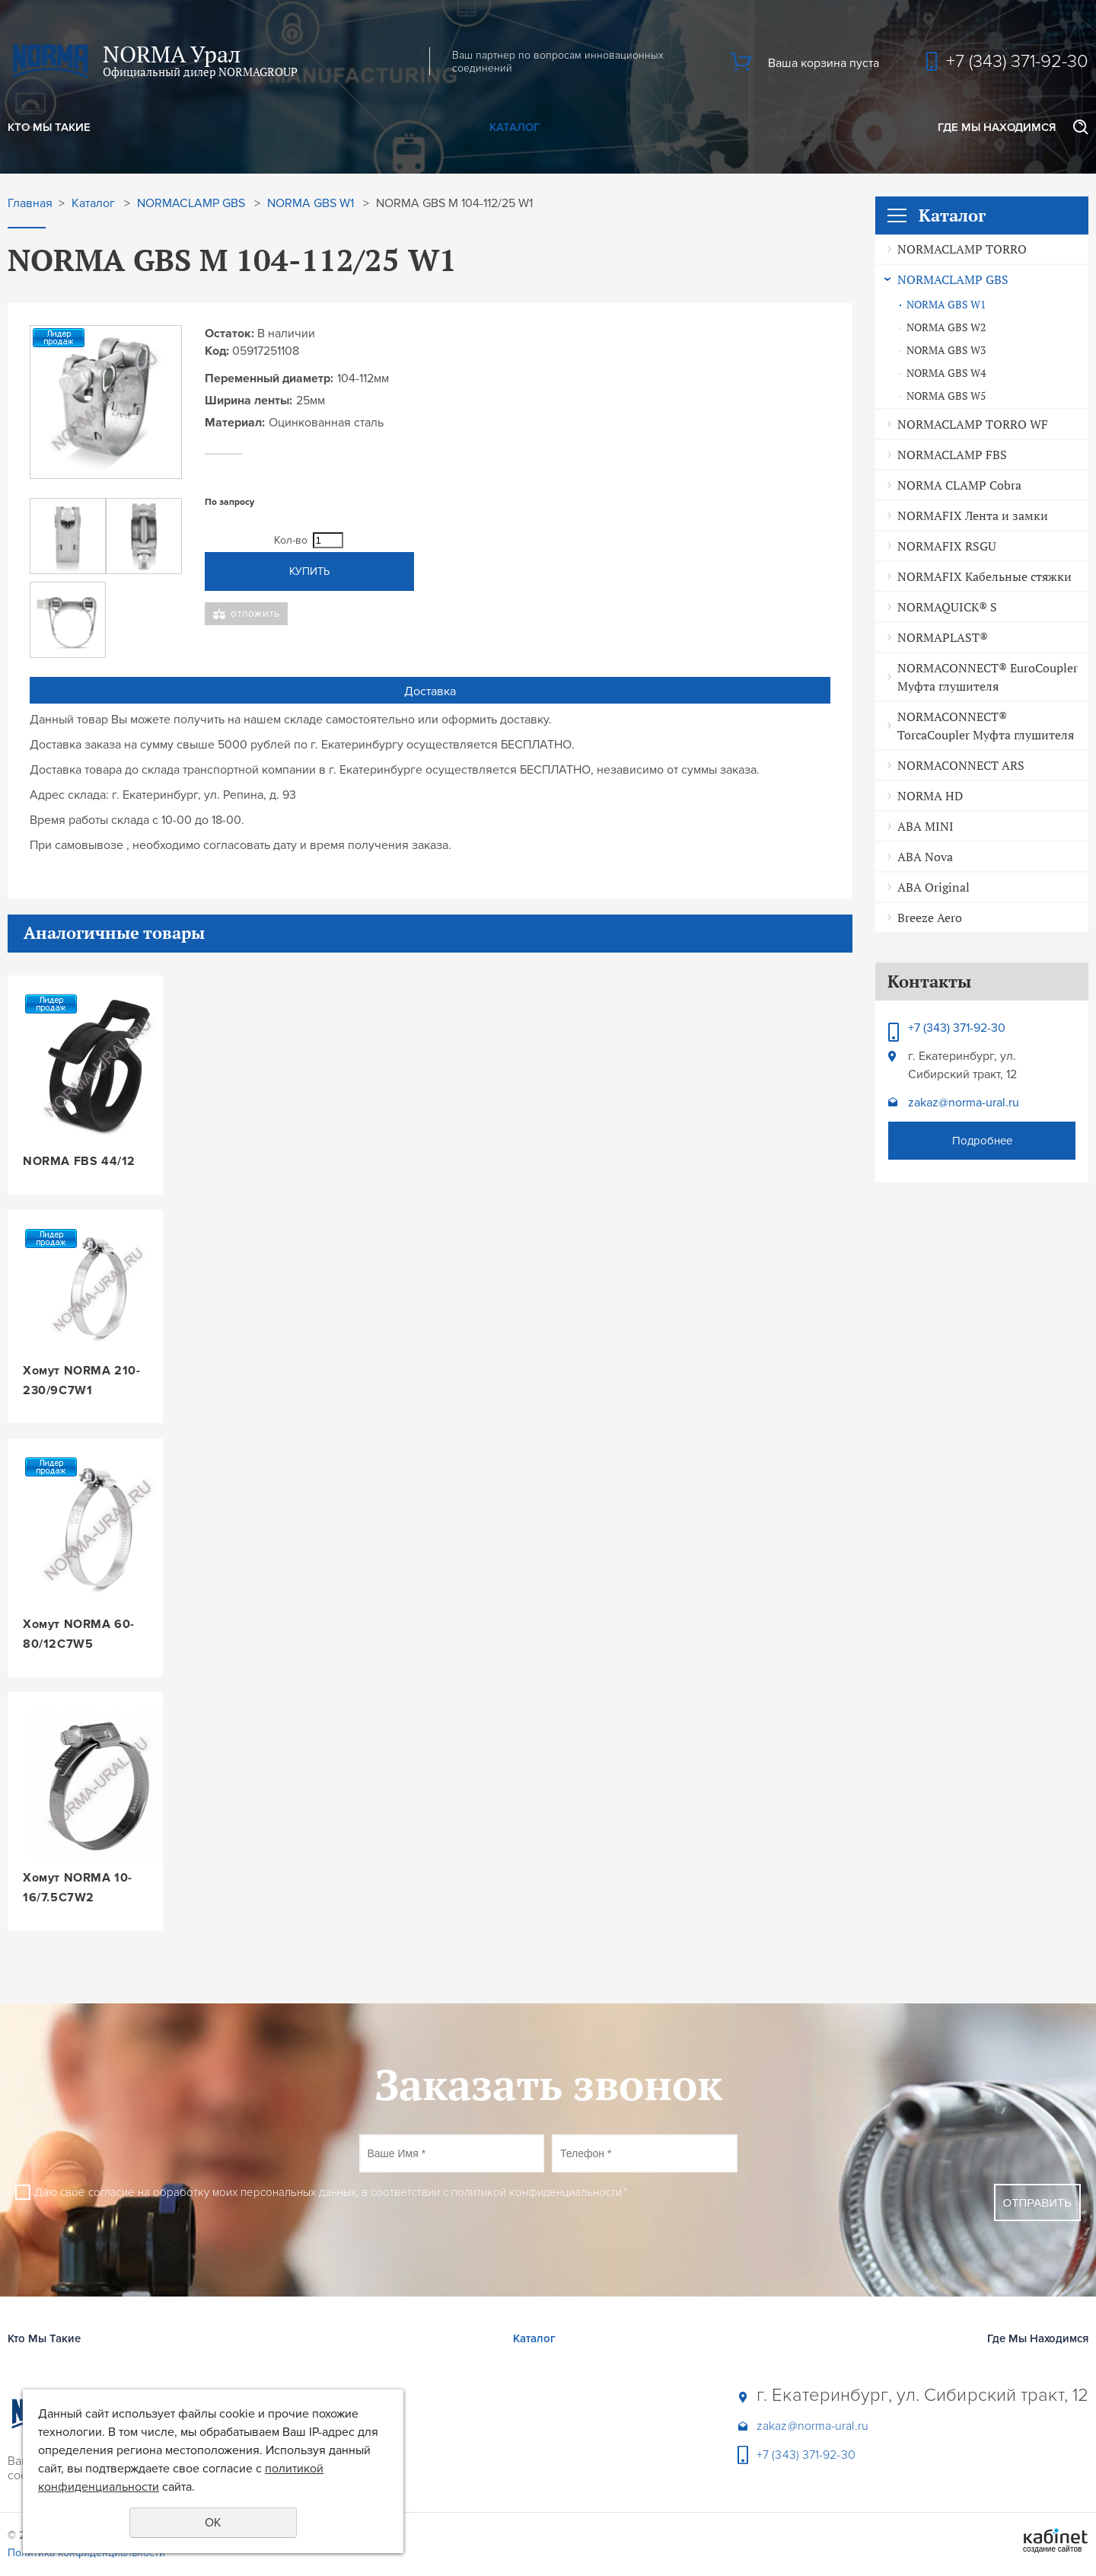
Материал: (235, 422)
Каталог (514, 127)
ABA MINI (925, 826)
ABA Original (933, 887)
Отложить (255, 613)
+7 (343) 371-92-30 (1017, 61)
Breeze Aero (929, 917)
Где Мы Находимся (997, 127)
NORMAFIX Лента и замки (972, 515)
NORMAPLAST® (942, 637)
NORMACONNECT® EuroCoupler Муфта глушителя (987, 677)
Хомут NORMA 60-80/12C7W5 (79, 1634)
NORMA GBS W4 (946, 373)
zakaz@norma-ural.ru (963, 1102)
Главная (30, 203)
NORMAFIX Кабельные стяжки (984, 576)
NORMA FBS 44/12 (79, 1161)
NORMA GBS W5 (946, 396)
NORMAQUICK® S (947, 606)
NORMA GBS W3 (946, 350)
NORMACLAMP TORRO (962, 249)
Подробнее (982, 1141)
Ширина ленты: (248, 400)
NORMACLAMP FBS (952, 454)
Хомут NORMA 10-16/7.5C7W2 (77, 1887)
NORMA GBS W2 (946, 327)
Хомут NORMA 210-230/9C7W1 (82, 1380)
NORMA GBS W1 (946, 304)
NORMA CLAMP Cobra (959, 485)
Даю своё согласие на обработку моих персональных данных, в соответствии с (330, 2192)
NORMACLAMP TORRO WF (972, 424)
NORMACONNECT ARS (960, 765)
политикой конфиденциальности (536, 2192)
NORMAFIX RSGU (946, 546)
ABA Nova (925, 856)
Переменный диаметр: (269, 378)
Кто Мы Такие (49, 127)
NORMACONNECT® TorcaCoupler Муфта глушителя (985, 725)
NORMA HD (930, 795)
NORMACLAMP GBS (952, 279)
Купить (309, 571)
